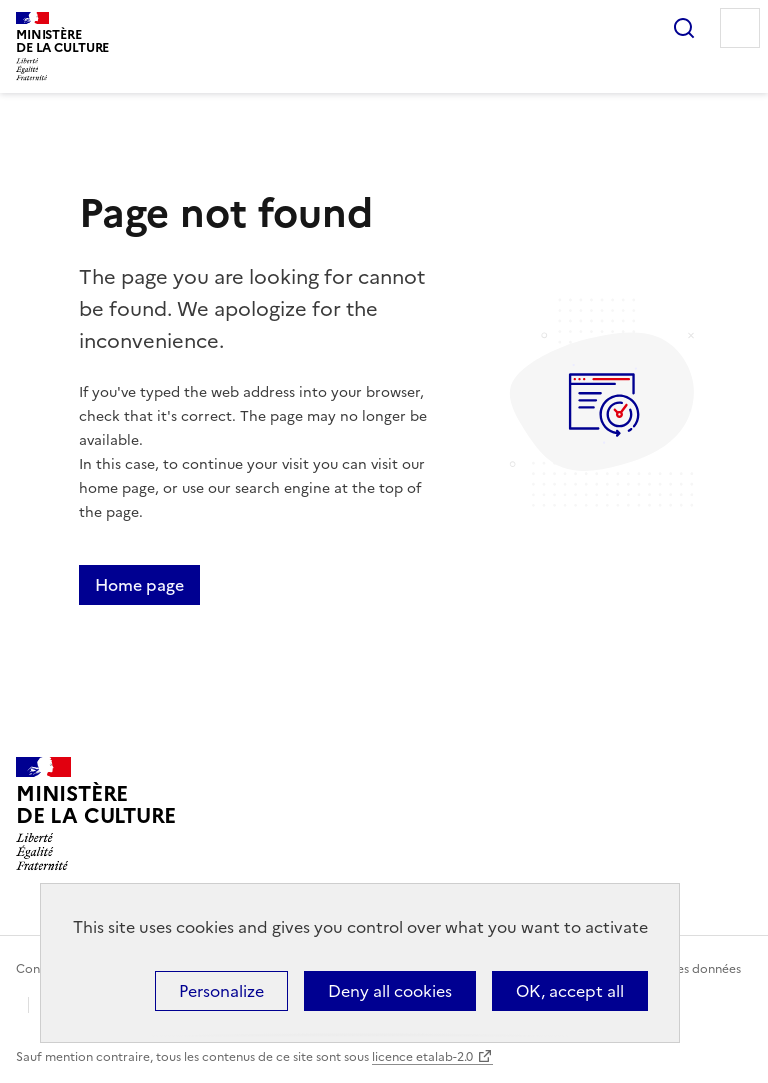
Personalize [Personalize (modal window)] (221, 991)
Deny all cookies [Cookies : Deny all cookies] (390, 991)
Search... (684, 28)
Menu (740, 28)
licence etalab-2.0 (422, 1057)
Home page (139, 585)
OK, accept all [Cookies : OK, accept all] (570, 991)
